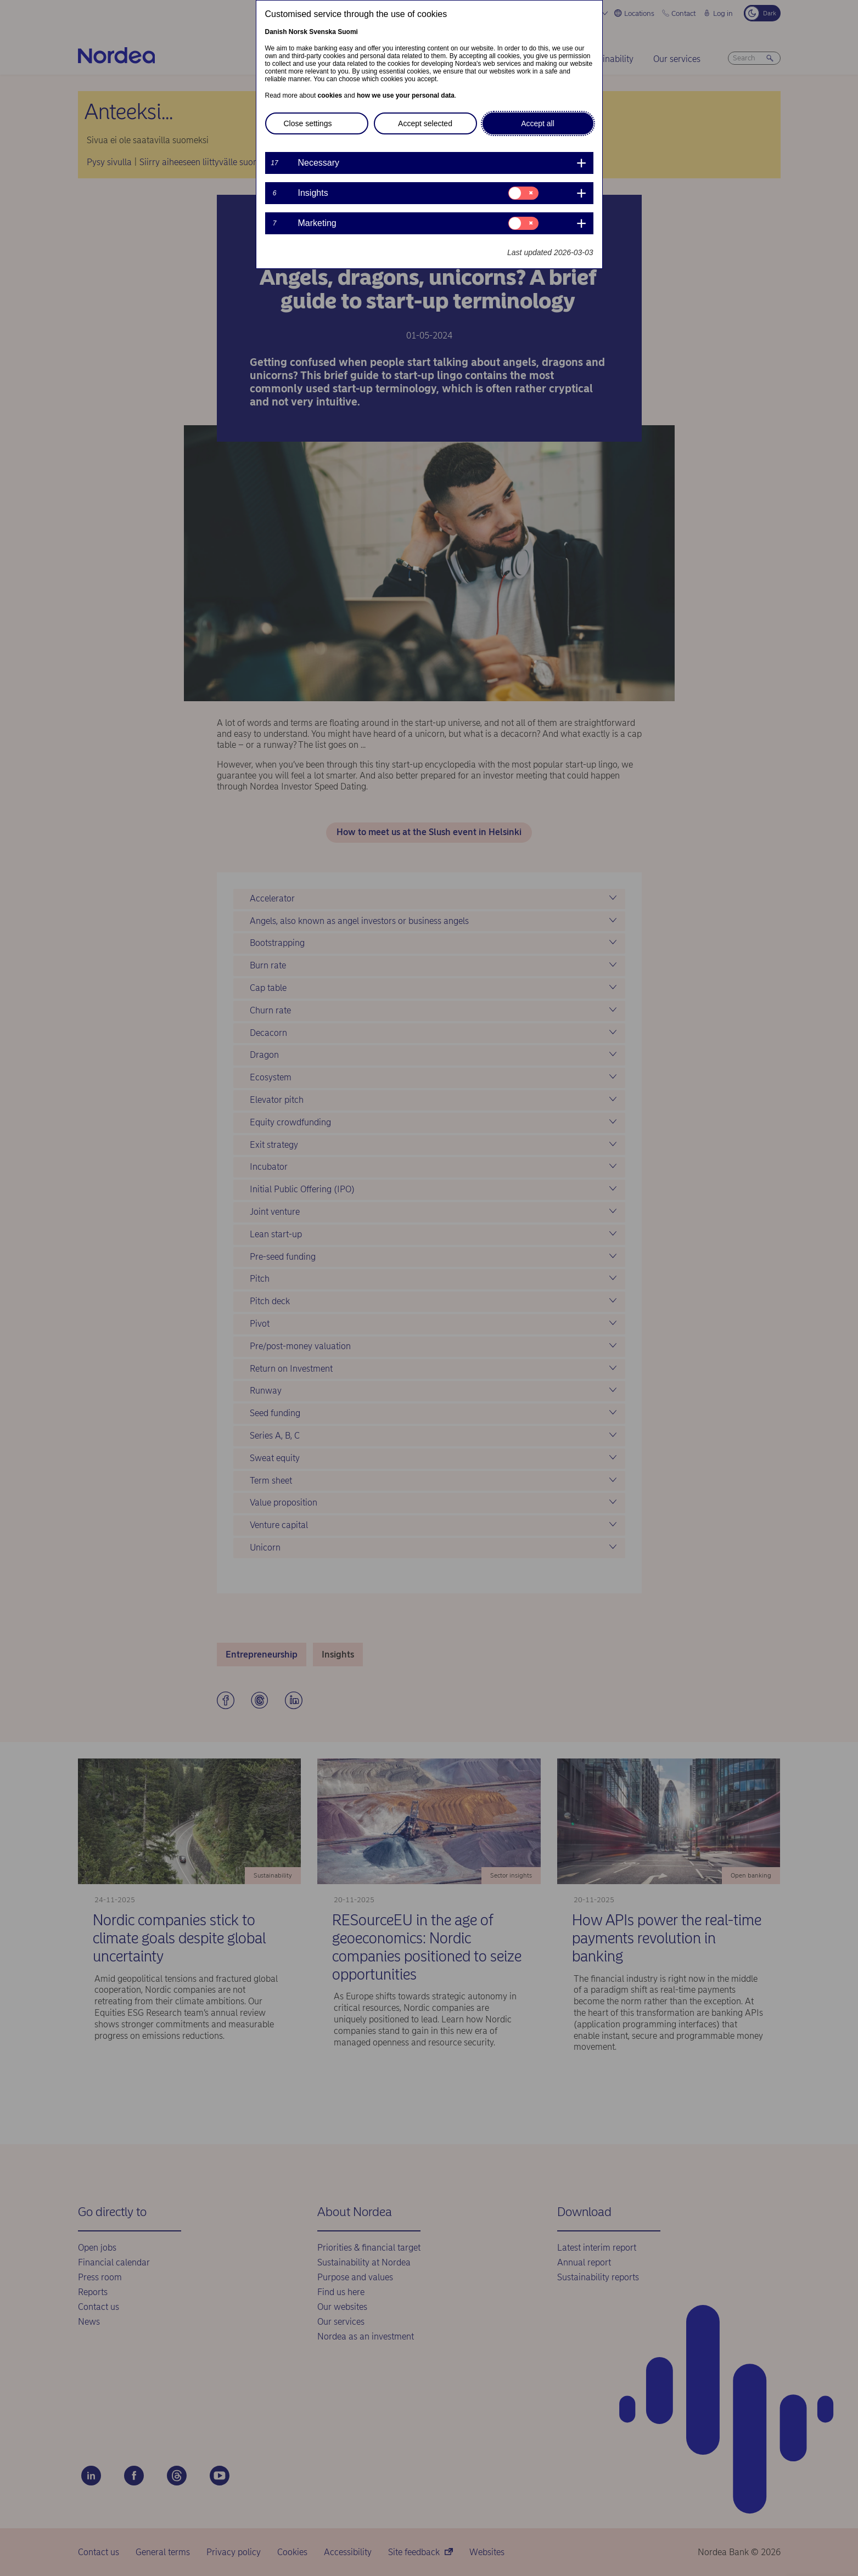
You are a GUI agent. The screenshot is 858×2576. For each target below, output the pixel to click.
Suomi (348, 32)
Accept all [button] (537, 123)
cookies (330, 95)
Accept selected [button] (425, 123)
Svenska (322, 32)
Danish (276, 32)
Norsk (298, 32)
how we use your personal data (406, 95)
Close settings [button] (308, 123)
